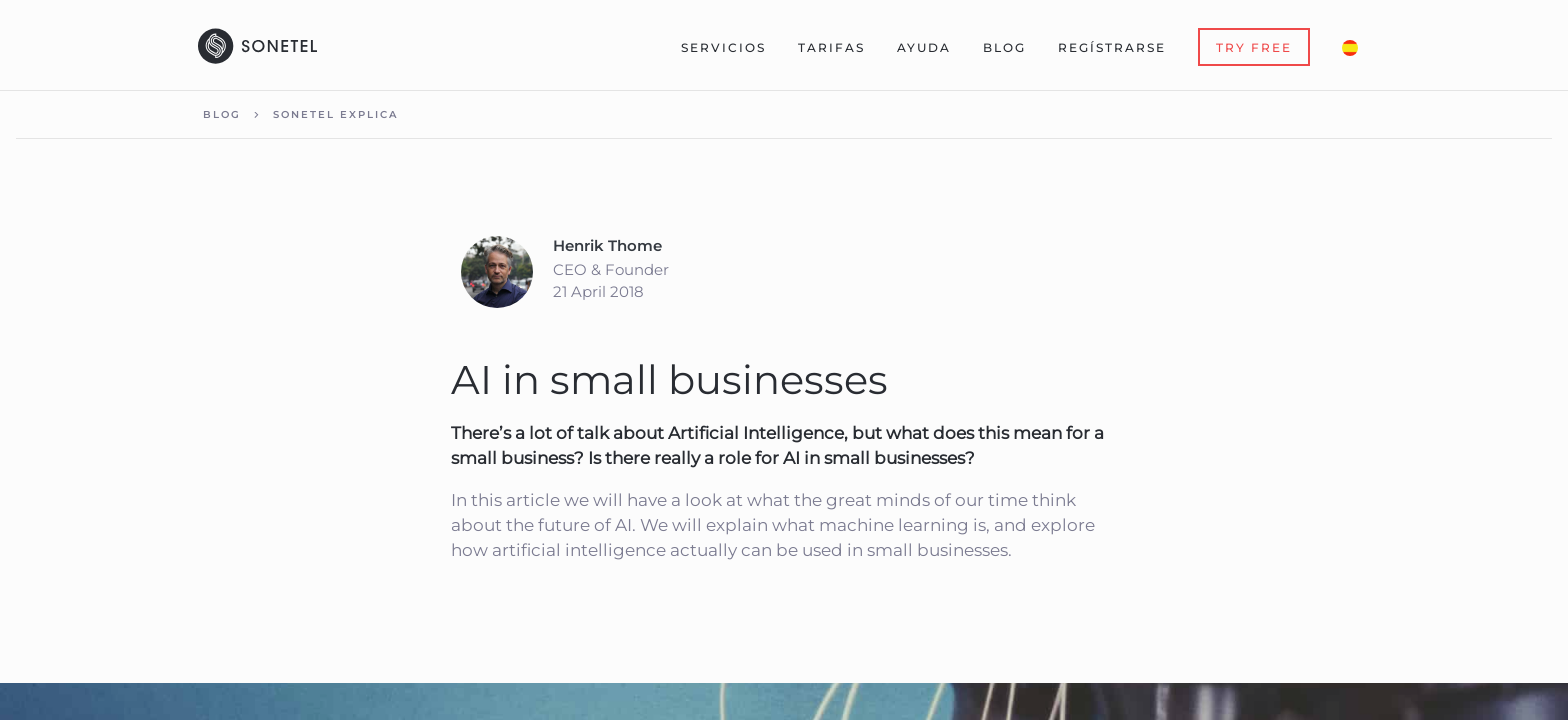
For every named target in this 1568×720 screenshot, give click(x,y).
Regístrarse (1112, 47)
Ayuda (924, 47)
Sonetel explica (335, 114)
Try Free (1254, 47)
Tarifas (831, 47)
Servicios (723, 47)
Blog (1004, 47)
